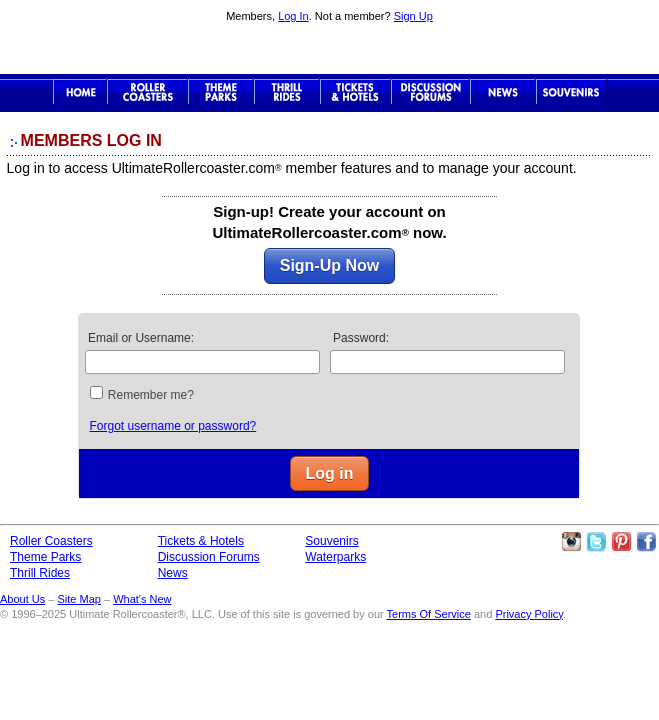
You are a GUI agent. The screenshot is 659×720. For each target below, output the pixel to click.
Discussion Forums (430, 92)
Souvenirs (571, 92)
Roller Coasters (51, 541)
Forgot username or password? (172, 426)
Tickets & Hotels (201, 541)
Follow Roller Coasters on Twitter (596, 542)
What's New (142, 599)
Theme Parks (221, 92)
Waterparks (335, 557)
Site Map (78, 599)
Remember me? (151, 395)
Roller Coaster (147, 92)
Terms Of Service (429, 614)
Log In (293, 16)
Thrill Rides (287, 92)
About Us (22, 599)
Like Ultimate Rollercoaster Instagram (571, 542)
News (503, 92)
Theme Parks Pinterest (621, 542)
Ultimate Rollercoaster (330, 51)
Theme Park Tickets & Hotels (355, 92)
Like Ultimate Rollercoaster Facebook (646, 542)
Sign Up (413, 16)
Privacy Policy (529, 614)
